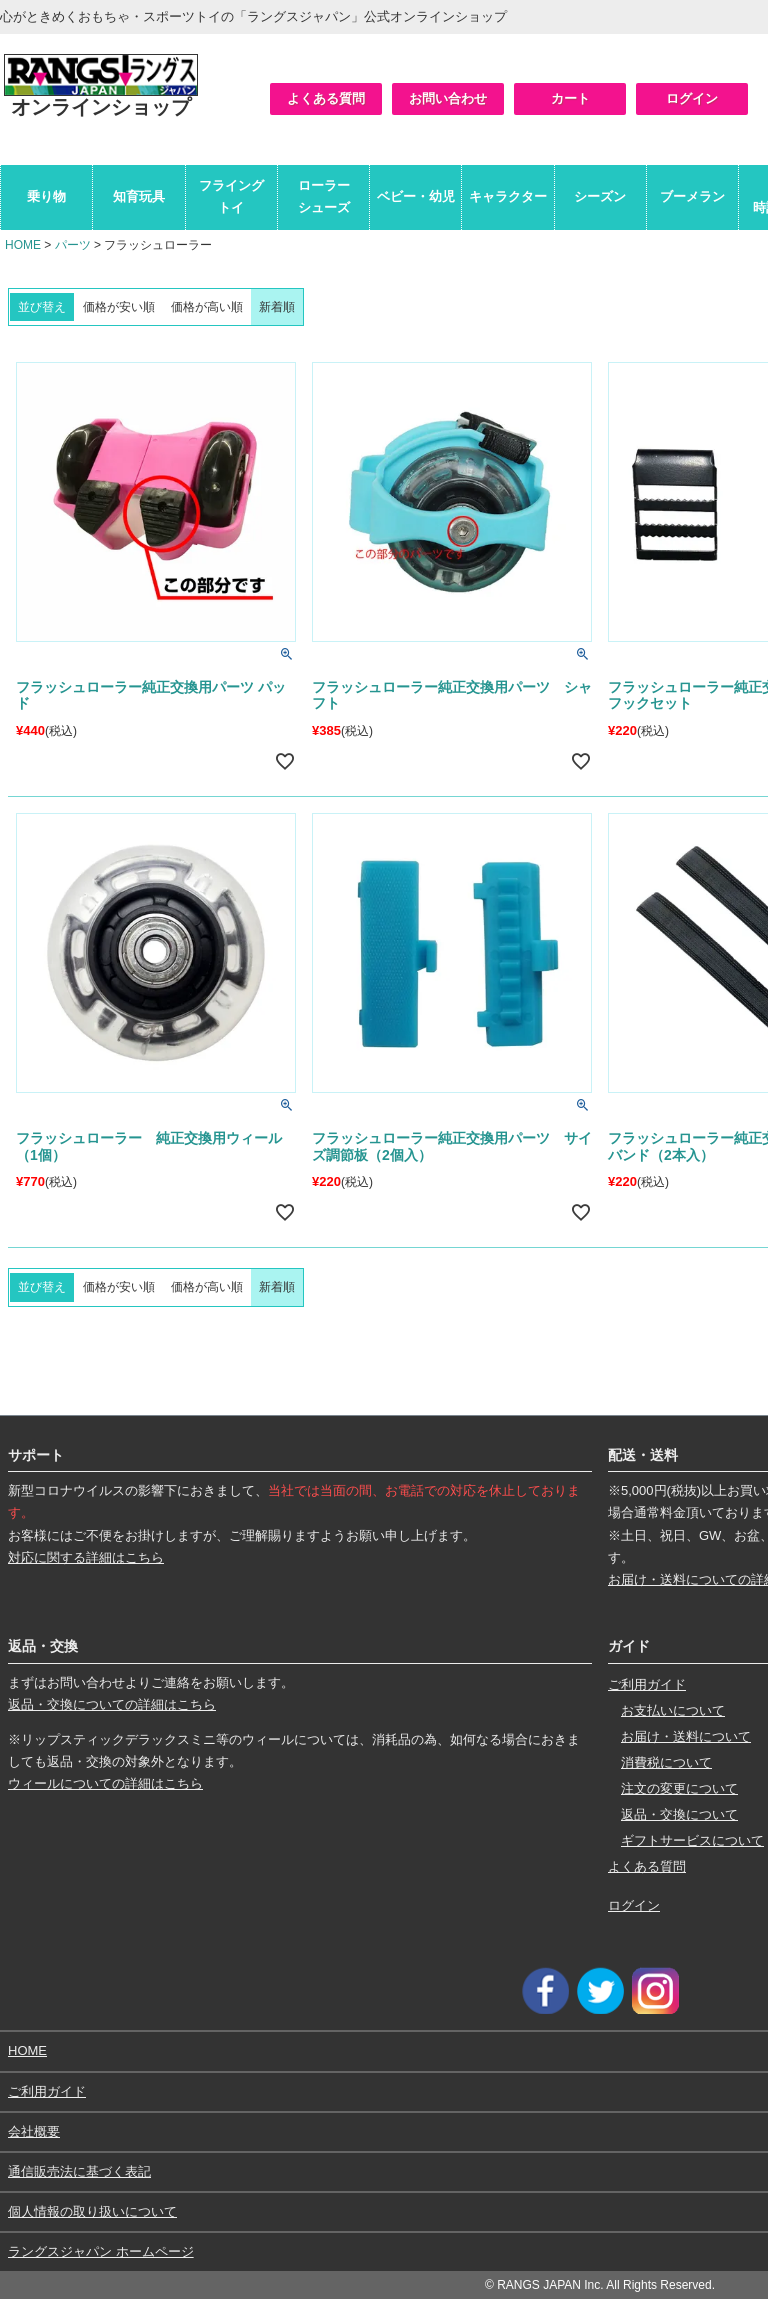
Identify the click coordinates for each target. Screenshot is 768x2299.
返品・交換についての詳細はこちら (112, 1704)
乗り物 (46, 196)
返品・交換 (43, 1646)
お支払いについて (673, 1710)
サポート (36, 1455)
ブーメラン (692, 196)
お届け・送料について (686, 1736)
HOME (23, 245)
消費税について (666, 1762)
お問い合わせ (448, 98)
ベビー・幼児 (416, 196)
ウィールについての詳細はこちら (105, 1783)
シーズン (600, 196)
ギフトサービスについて (692, 1840)
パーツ (73, 245)
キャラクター (508, 196)
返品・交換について (679, 1814)
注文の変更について (679, 1788)
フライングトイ (231, 196)
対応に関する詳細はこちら (86, 1557)
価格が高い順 (207, 307)
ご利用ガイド (647, 1684)
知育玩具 (139, 196)
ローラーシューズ (324, 196)
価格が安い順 (119, 307)
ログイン (692, 98)
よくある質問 (326, 98)
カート (570, 98)
